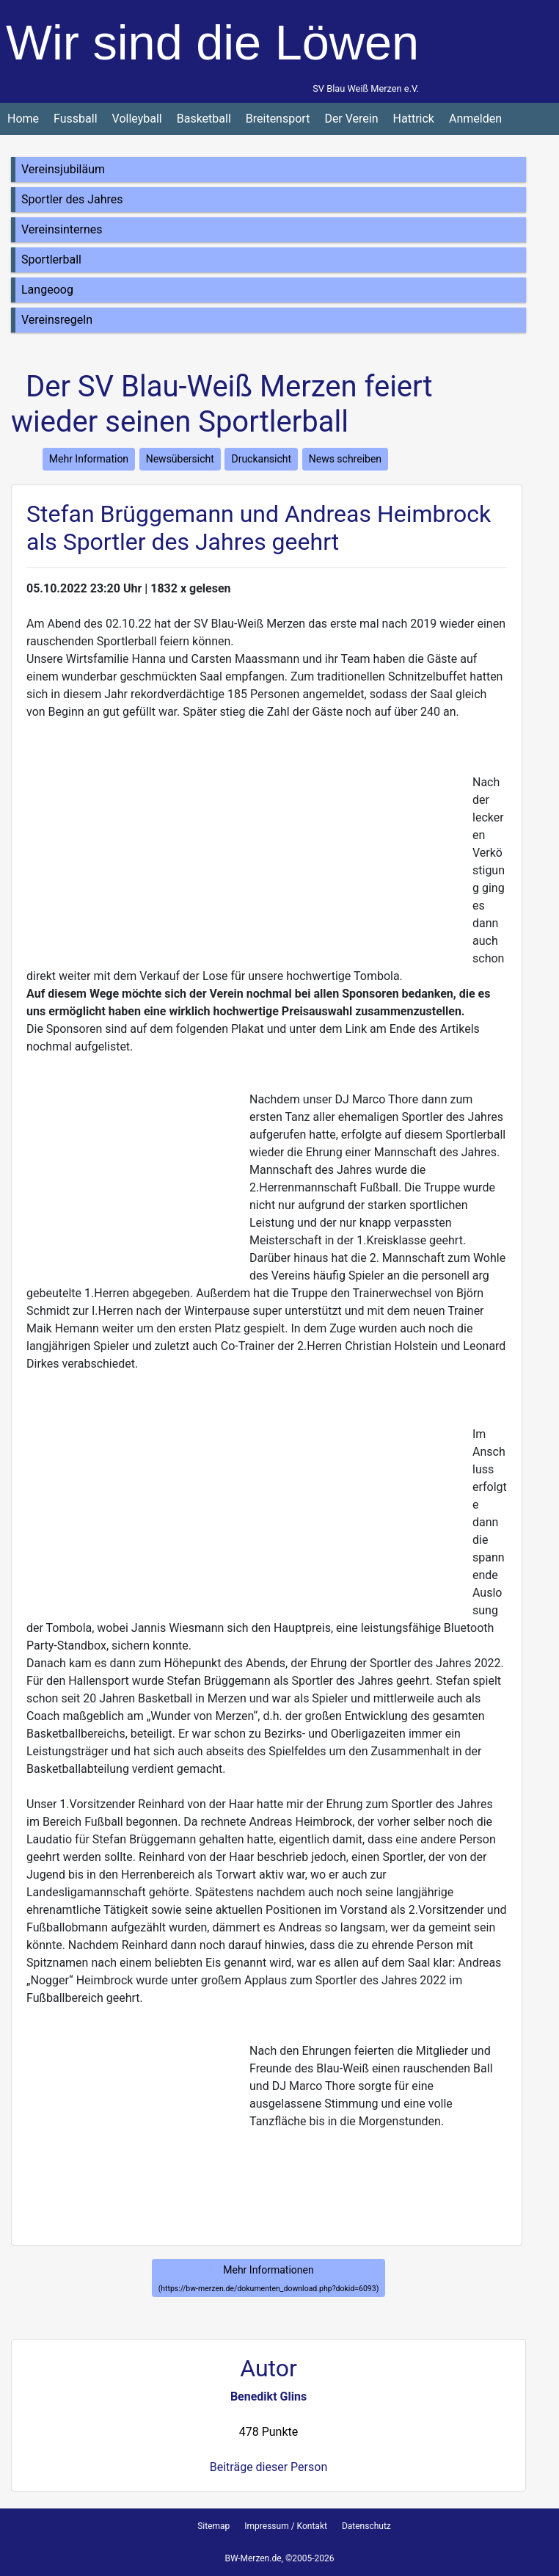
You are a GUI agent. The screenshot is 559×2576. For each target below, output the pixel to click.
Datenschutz (366, 2526)
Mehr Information (88, 459)
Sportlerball (51, 259)
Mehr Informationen (268, 2278)
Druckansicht (261, 459)
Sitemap (213, 2526)
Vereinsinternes (62, 229)
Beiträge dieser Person (268, 2467)
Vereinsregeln (56, 320)
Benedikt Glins (268, 2396)
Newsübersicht (180, 459)
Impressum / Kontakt (285, 2526)
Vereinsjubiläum (63, 169)
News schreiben (345, 459)
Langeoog (47, 290)
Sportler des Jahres (72, 199)
